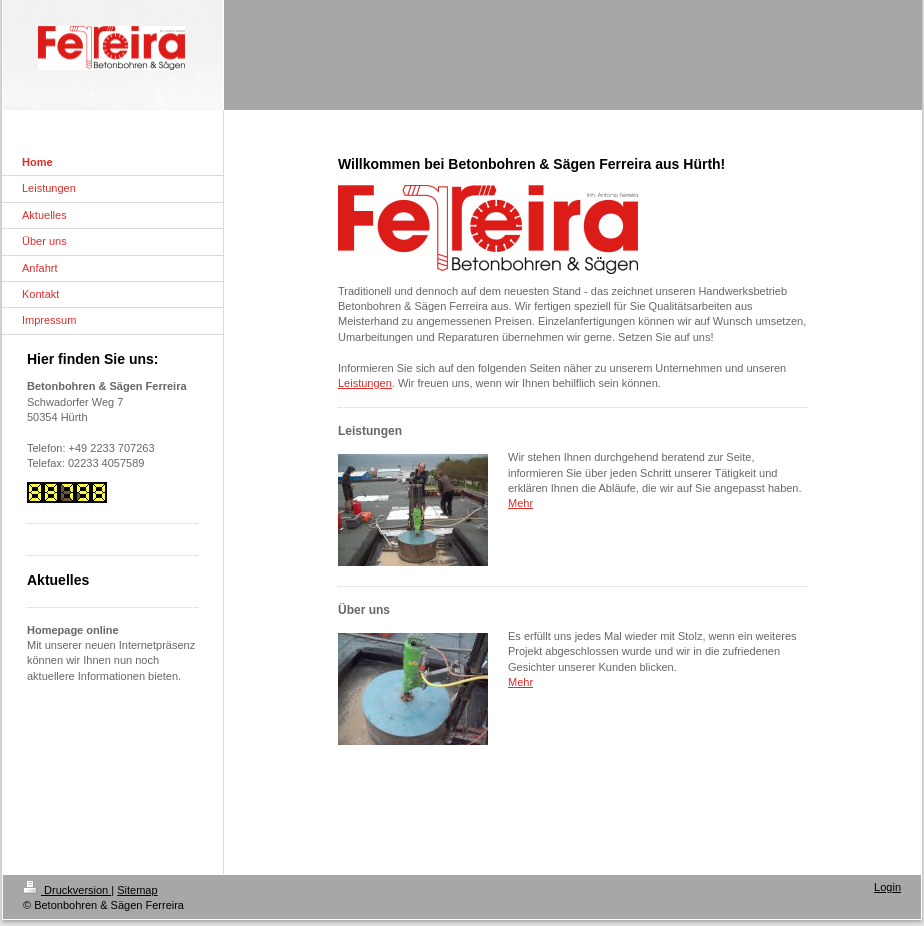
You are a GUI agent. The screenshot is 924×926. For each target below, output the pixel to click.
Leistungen (365, 383)
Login (887, 887)
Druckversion (67, 890)
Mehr (520, 503)
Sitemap (137, 890)
